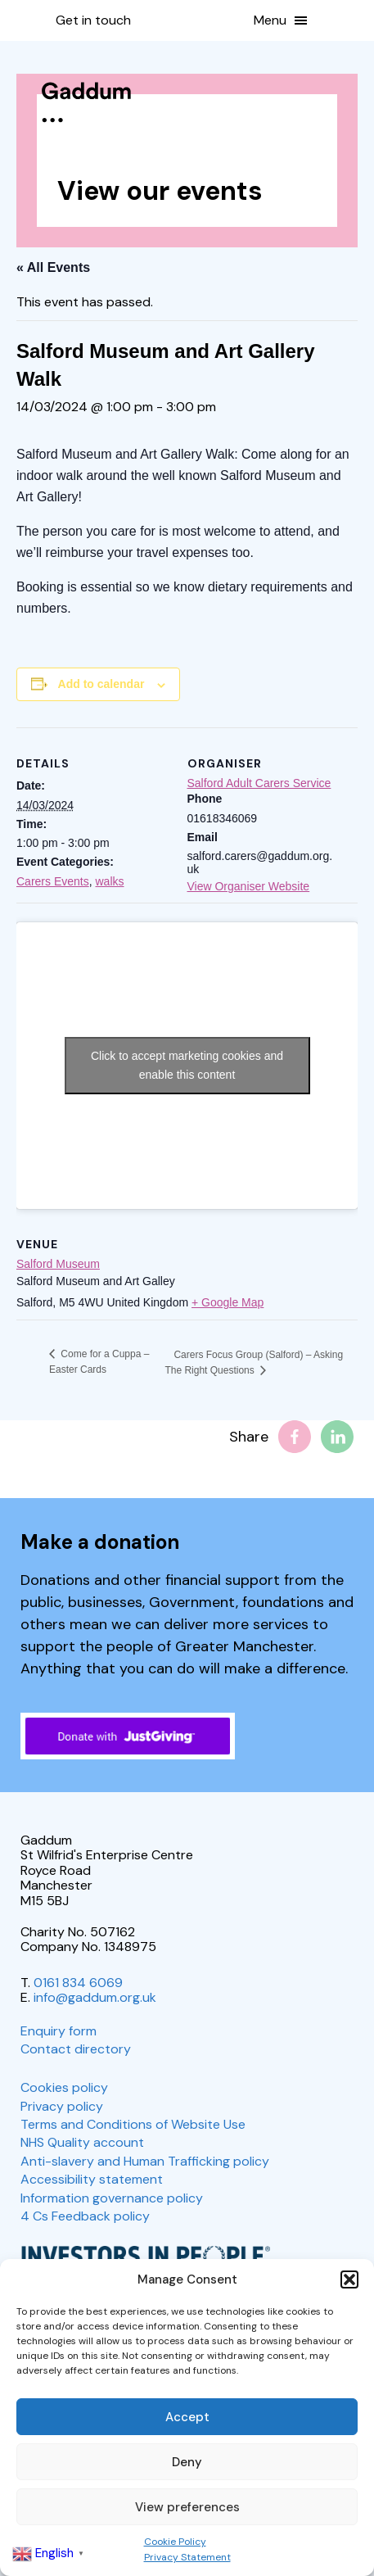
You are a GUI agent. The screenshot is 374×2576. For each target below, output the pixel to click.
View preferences (187, 2507)
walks (109, 881)
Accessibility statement (91, 2179)
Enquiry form (58, 2031)
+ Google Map (228, 1302)
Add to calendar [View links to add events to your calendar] (101, 683)
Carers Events (52, 881)
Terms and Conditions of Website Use (133, 2124)
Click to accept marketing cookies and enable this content (187, 1065)
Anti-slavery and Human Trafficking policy (144, 2161)
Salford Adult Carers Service (259, 783)
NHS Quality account (82, 2142)
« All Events (53, 267)
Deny (187, 2462)
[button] (349, 2279)
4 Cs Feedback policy (85, 2216)
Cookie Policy (175, 2541)
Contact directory (75, 2049)
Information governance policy (111, 2198)
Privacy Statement (187, 2557)
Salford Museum (58, 1263)
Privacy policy (61, 2106)
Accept (187, 2417)
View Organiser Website (248, 886)
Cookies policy (64, 2087)
